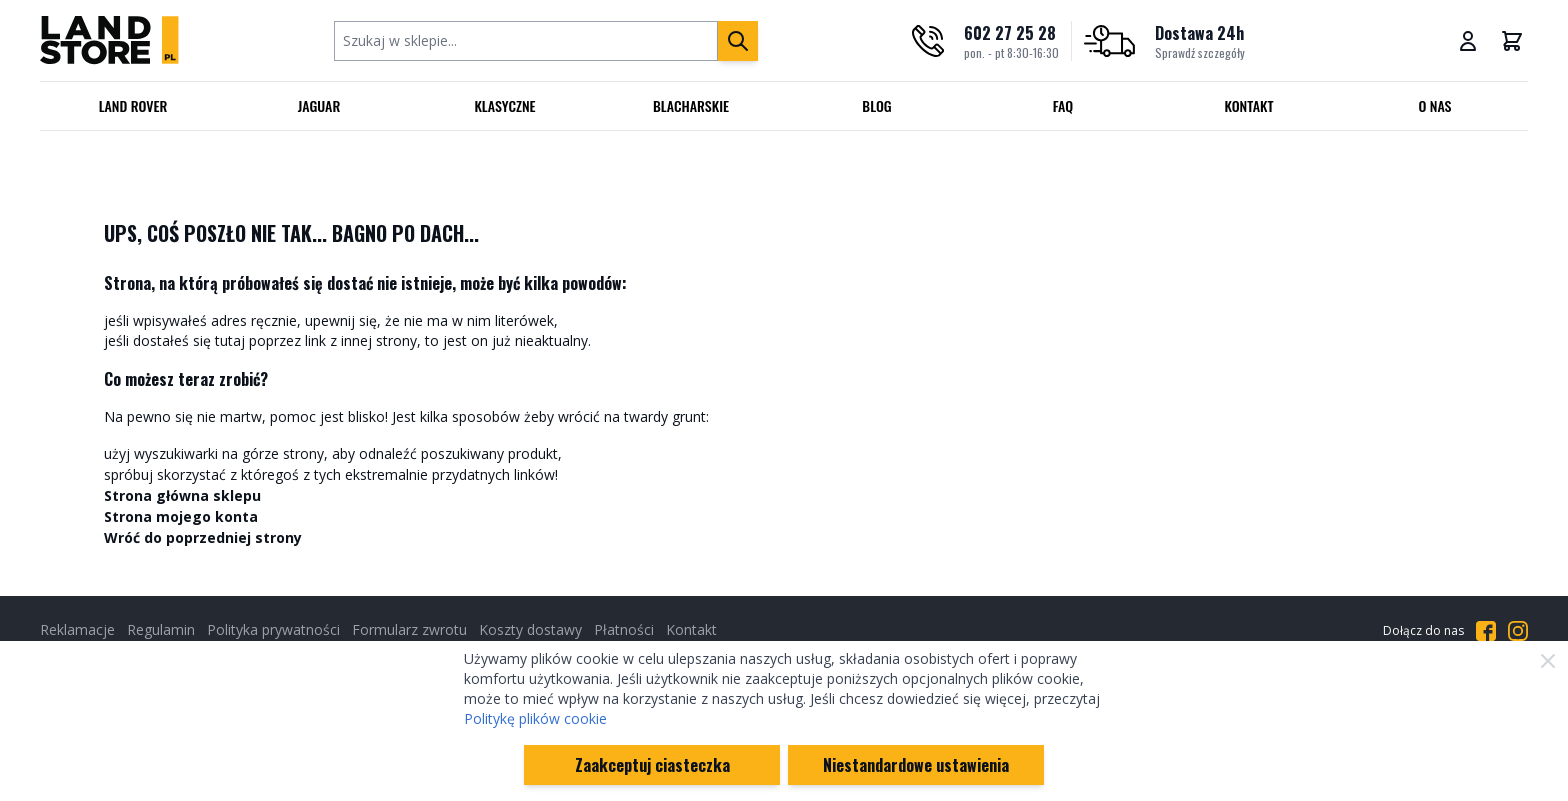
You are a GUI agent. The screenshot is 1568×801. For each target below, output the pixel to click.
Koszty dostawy (530, 629)
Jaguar (319, 105)
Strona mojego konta (181, 516)
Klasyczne (504, 105)
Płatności (624, 629)
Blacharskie (691, 105)
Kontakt (1249, 105)
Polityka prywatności (273, 629)
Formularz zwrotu (409, 629)
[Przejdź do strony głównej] (109, 40)
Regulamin (161, 629)
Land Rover (133, 105)
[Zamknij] (1548, 661)
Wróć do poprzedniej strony (203, 537)
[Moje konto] (1468, 41)
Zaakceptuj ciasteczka (652, 765)
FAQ (1063, 105)
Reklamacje (77, 629)
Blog (876, 105)
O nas (1434, 105)
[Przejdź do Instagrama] (1518, 631)
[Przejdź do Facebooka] (1486, 631)
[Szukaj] (738, 41)
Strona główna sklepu (182, 495)
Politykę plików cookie (535, 718)
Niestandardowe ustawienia (916, 765)
